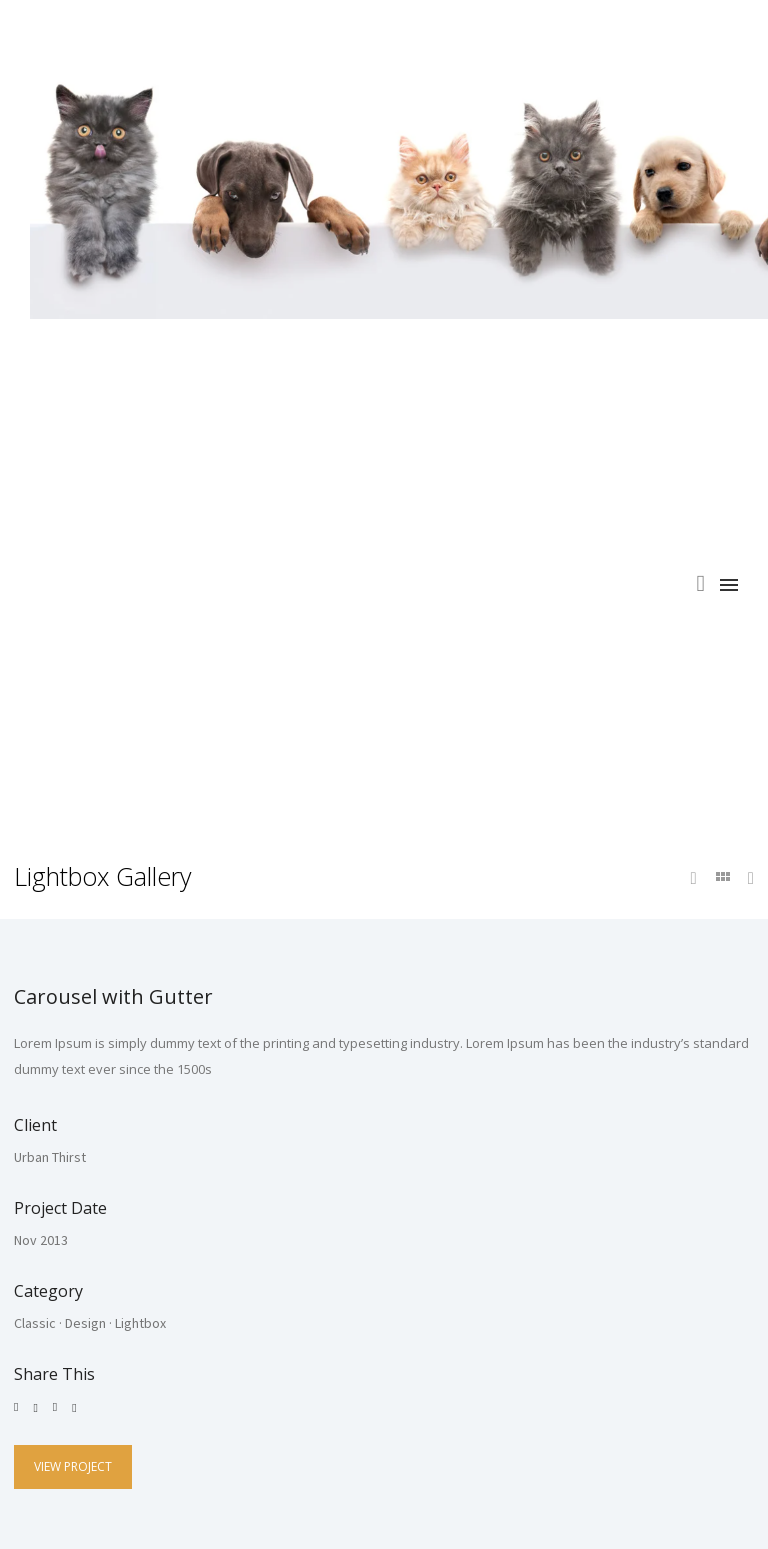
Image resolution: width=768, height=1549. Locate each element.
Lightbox (140, 1323)
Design (85, 1323)
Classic (35, 1323)
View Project (73, 1466)
